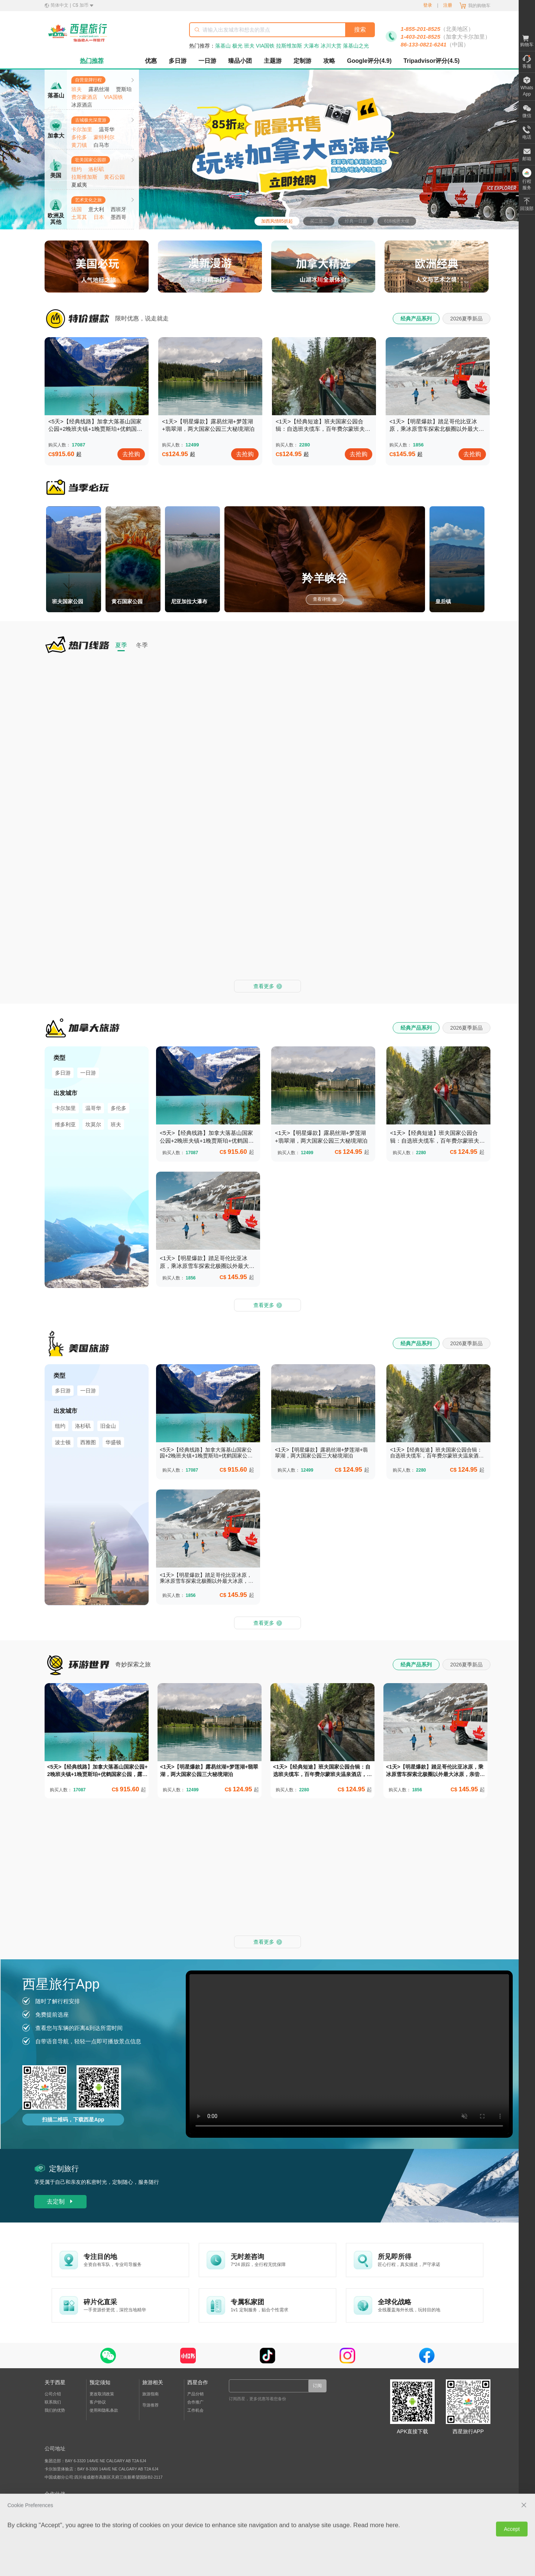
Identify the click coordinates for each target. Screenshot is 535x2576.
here (392, 2221)
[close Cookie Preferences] (524, 2201)
